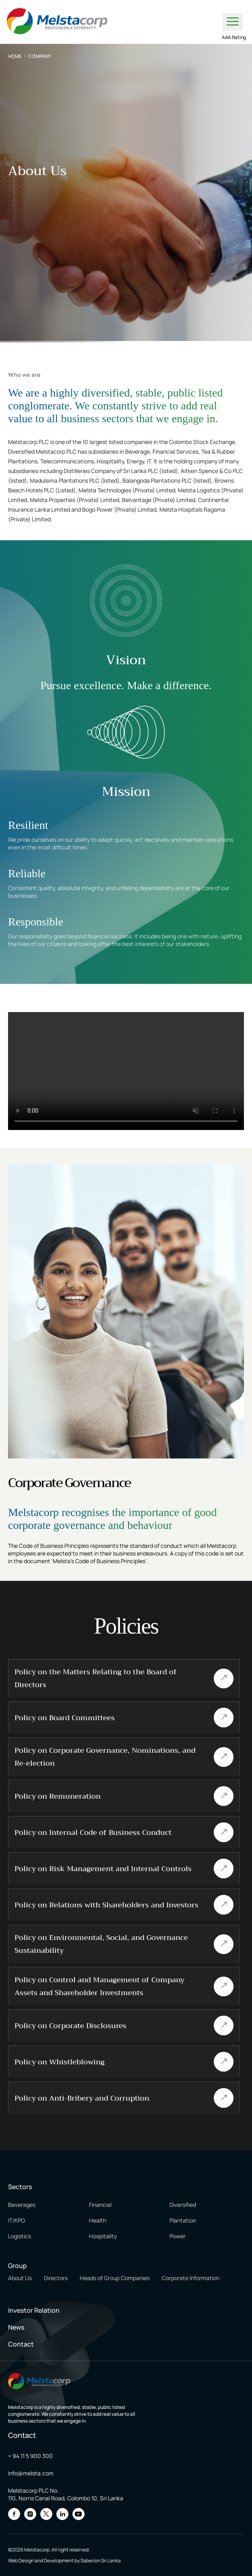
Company (39, 56)
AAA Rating (234, 37)
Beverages (21, 2204)
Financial (100, 2204)
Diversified (182, 2204)
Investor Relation (34, 2310)
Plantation (182, 2220)
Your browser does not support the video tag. (126, 1071)
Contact (21, 2344)
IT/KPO (16, 2220)
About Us (20, 2278)
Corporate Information (190, 2278)
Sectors (20, 2186)
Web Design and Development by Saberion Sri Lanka (64, 2560)
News (16, 2327)
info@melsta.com (31, 2473)
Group (17, 2265)
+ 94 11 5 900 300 (30, 2456)
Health (97, 2220)
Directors (56, 2278)
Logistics (19, 2236)
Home (15, 56)
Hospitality (103, 2236)
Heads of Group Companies (115, 2278)
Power (177, 2236)
